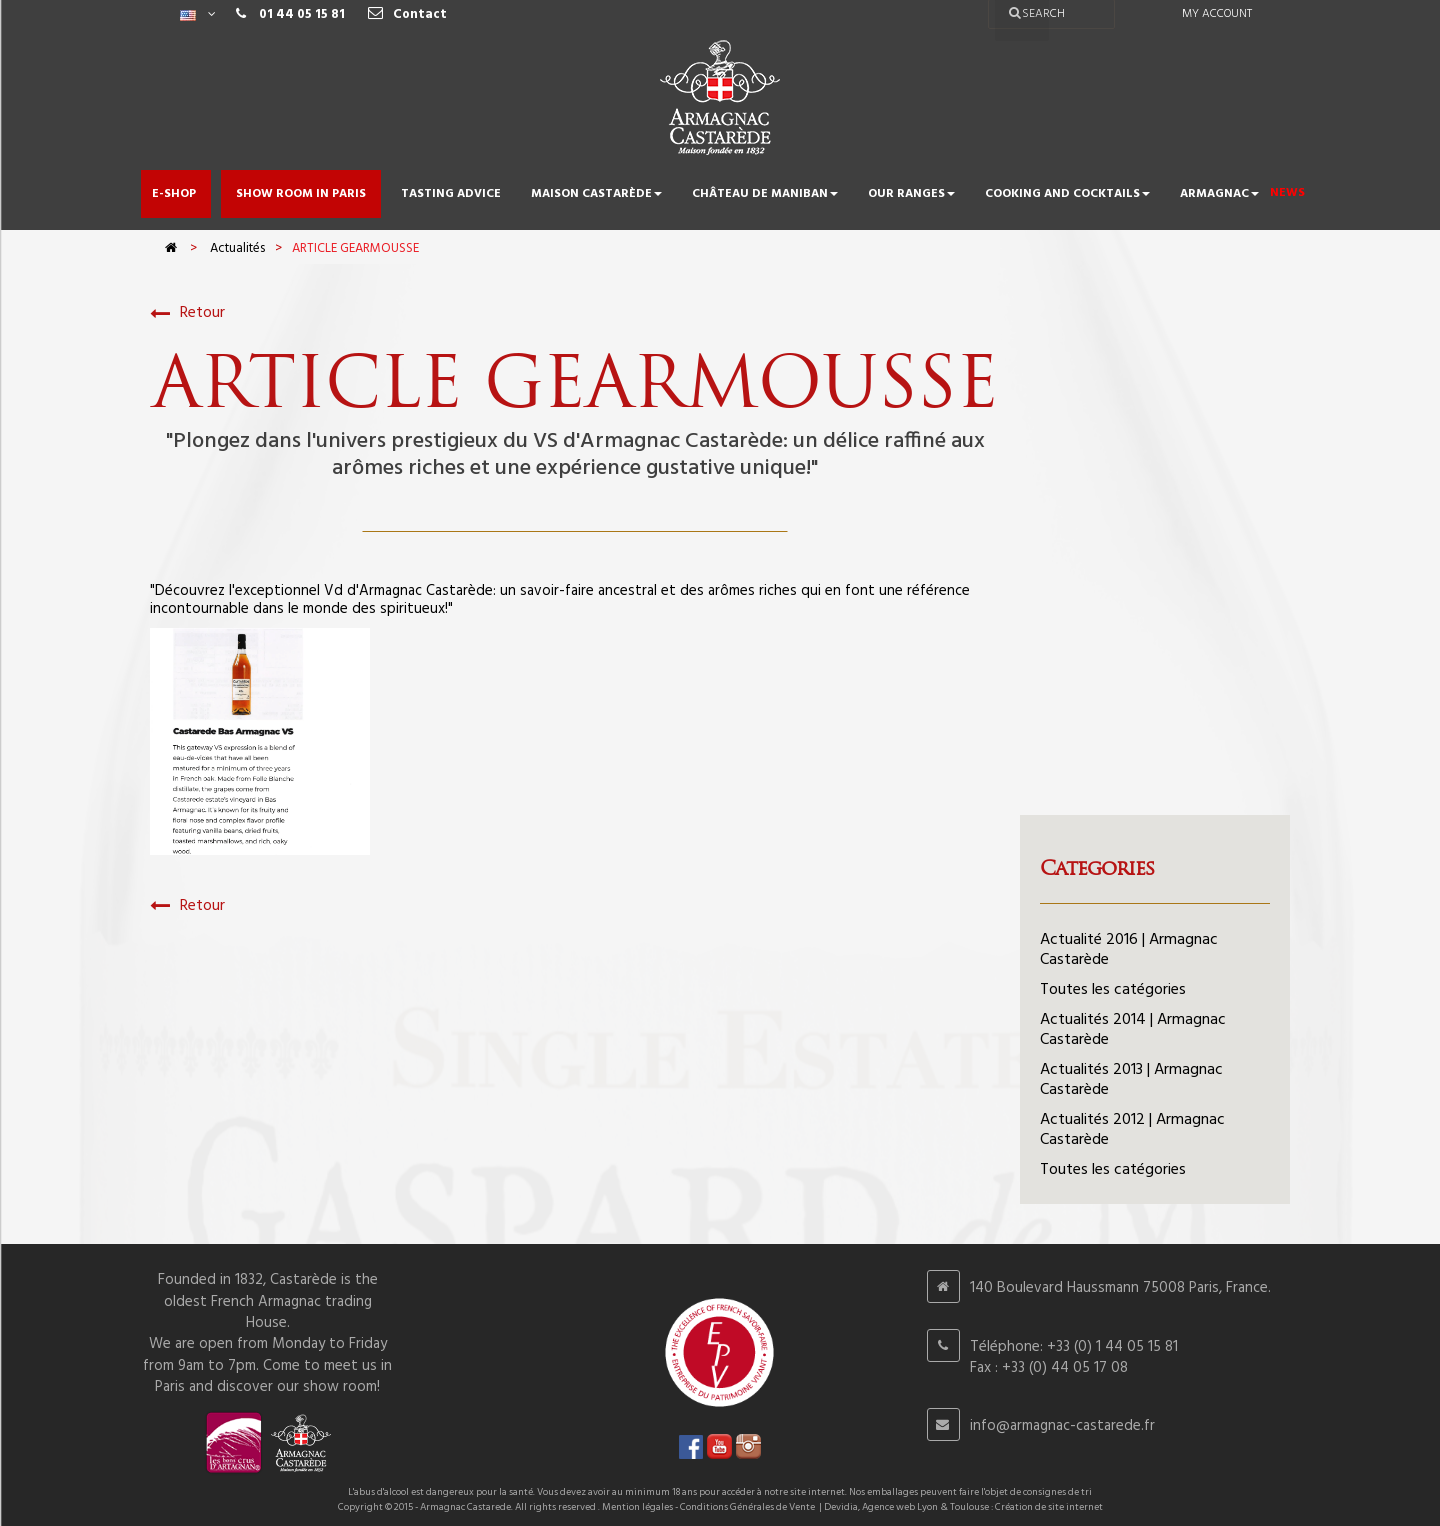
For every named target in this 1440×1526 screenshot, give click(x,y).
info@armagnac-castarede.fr (1062, 1426)
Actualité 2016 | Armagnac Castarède (1129, 950)
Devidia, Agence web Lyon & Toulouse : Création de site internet (963, 1507)
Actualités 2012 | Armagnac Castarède (1132, 1130)
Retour (187, 313)
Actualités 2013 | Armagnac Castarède (1131, 1080)
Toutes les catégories (1113, 990)
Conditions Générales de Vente (747, 1507)
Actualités (237, 248)
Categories (1097, 868)
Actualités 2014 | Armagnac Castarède (1133, 1030)
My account (1217, 14)
